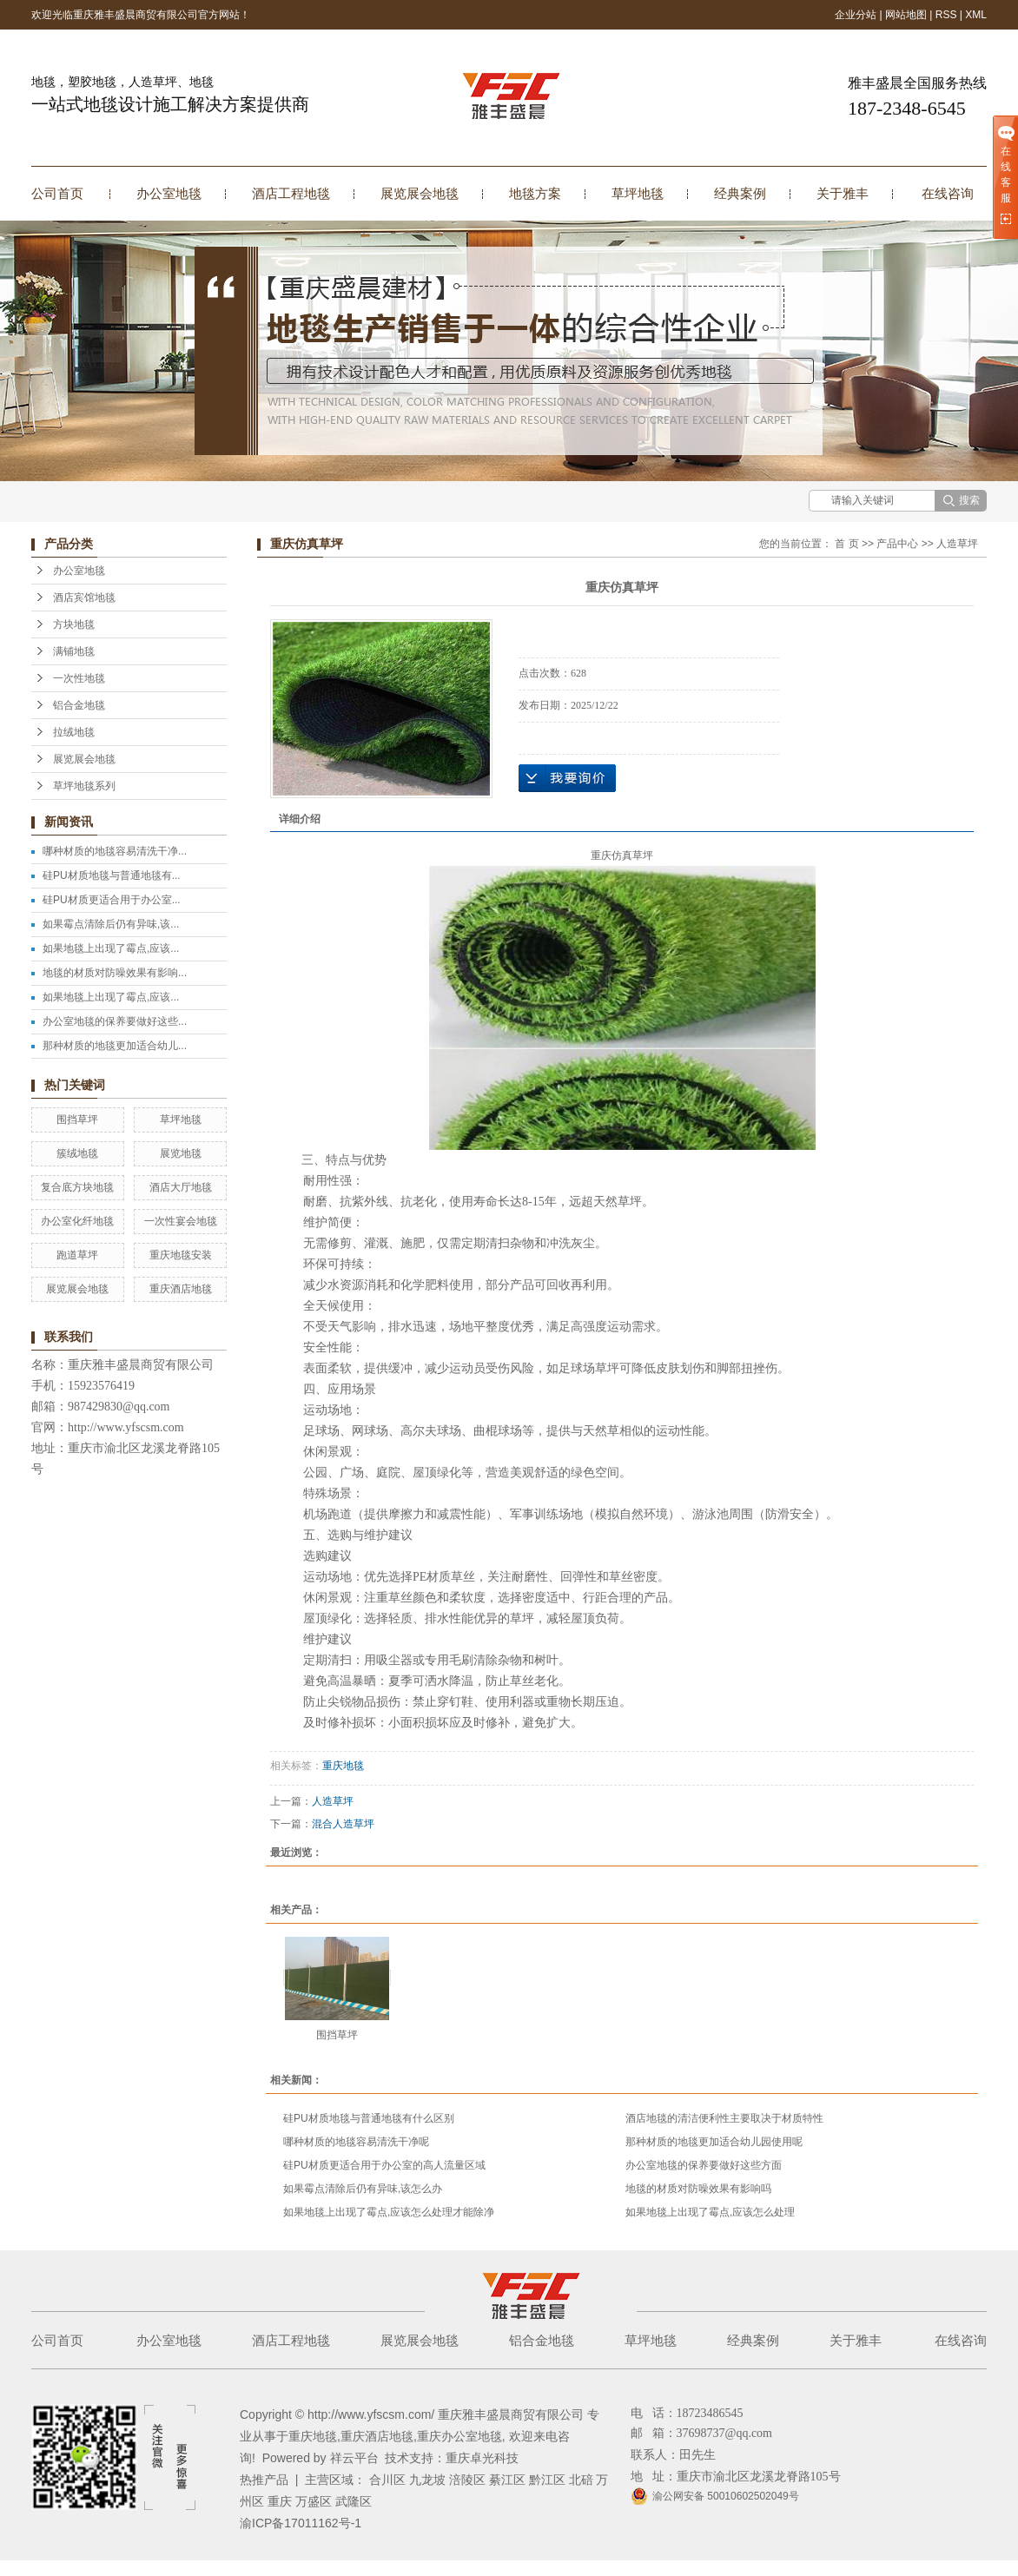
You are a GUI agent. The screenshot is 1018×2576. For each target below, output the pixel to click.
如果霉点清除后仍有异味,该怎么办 (362, 2189)
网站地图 (906, 15)
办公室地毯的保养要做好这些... (115, 1021)
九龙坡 (427, 2480)
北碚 (581, 2480)
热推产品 (264, 2480)
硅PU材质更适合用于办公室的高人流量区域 (384, 2165)
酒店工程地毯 (291, 193)
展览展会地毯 (419, 193)
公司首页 (57, 193)
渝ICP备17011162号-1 (300, 2523)
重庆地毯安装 (180, 1255)
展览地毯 (181, 1153)
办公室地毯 (169, 193)
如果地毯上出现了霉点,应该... (111, 948)
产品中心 (897, 544)
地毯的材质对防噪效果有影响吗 (698, 2189)
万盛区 (313, 2501)
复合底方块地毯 (77, 1187)
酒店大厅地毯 (180, 1187)
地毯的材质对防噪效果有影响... (115, 973)
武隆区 (353, 2501)
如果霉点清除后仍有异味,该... (111, 924)
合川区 (387, 2480)
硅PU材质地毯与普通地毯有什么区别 (368, 2118)
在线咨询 (948, 193)
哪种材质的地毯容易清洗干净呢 (356, 2142)
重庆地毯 (343, 1766)
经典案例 (740, 193)
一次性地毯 (79, 678)
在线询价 (567, 778)
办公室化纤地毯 (77, 1221)
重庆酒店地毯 (180, 1289)
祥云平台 (354, 2458)
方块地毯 (74, 624)
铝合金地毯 (79, 705)
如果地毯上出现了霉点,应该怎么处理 (710, 2212)
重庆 (280, 2501)
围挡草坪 (77, 1119)
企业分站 (855, 15)
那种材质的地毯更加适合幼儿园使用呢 (714, 2142)
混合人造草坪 (343, 1824)
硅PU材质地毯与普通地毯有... (112, 875)
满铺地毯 (74, 651)
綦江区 (507, 2480)
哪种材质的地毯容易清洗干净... (115, 851)
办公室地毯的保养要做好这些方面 (703, 2165)
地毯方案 (535, 193)
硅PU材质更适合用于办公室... (112, 900)
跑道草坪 (77, 1255)
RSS (946, 15)
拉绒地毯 (74, 732)
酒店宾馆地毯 (84, 597)
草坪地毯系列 (84, 786)
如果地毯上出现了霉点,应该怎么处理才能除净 (388, 2212)
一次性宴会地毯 (180, 1221)
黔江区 (547, 2480)
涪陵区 (467, 2480)
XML (976, 15)
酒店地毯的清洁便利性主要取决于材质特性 (724, 2118)
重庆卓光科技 (482, 2458)
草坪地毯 (637, 193)
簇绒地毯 (77, 1153)
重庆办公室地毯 (459, 2436)
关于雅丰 (842, 193)
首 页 (846, 544)
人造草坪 (957, 544)
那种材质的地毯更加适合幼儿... (115, 1046)
